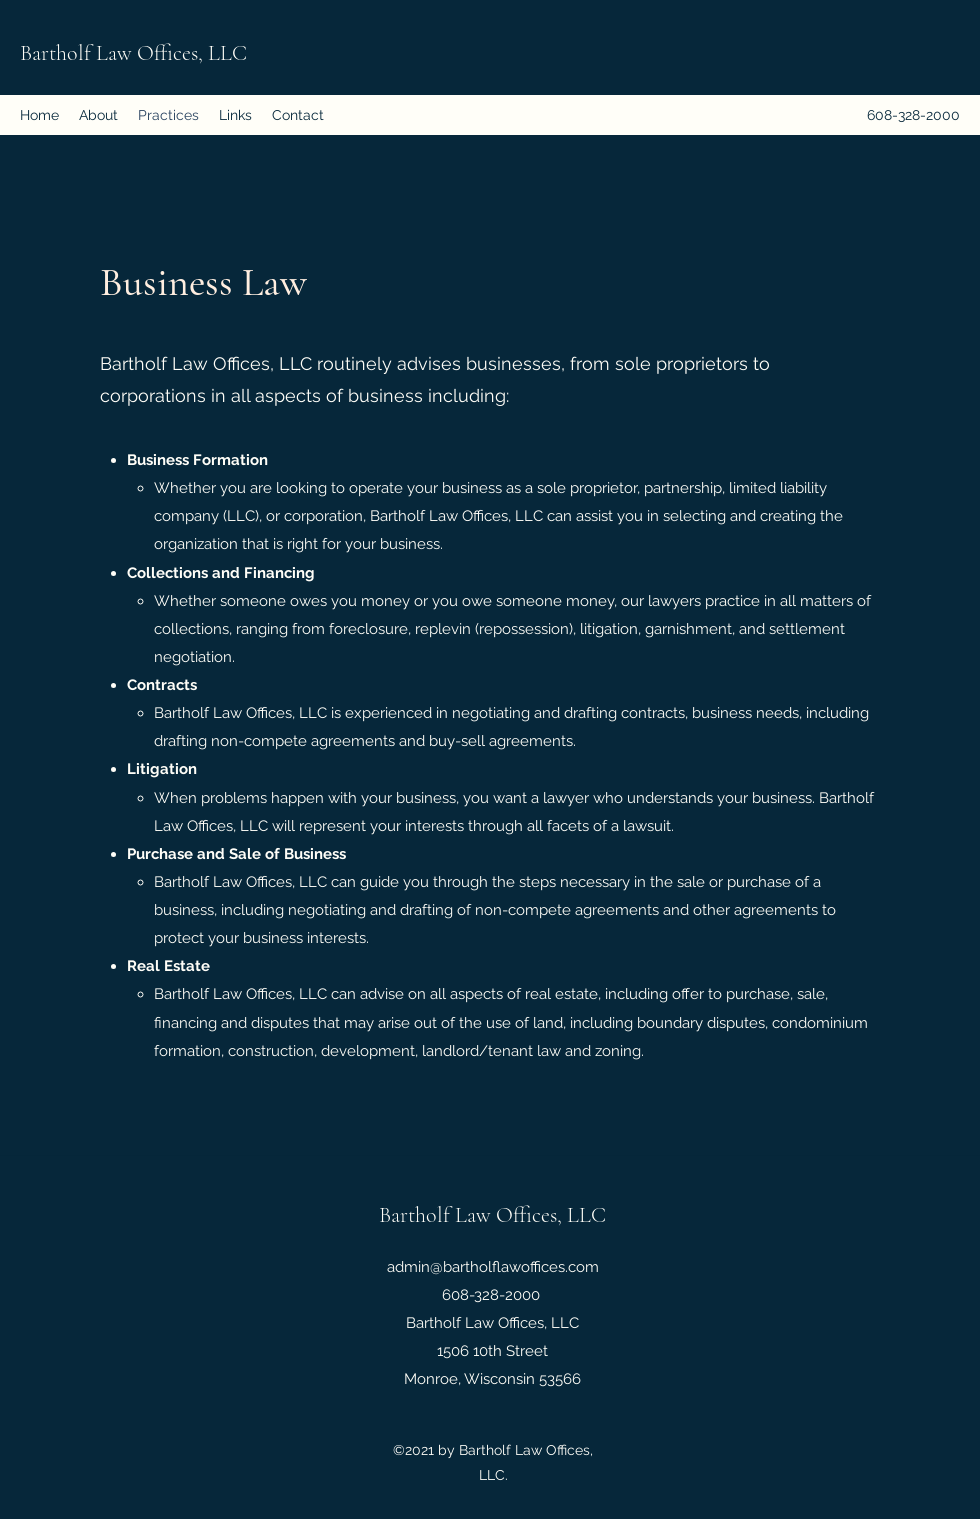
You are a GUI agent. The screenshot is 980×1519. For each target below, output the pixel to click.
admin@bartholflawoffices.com (493, 1267)
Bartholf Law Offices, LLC (133, 53)
